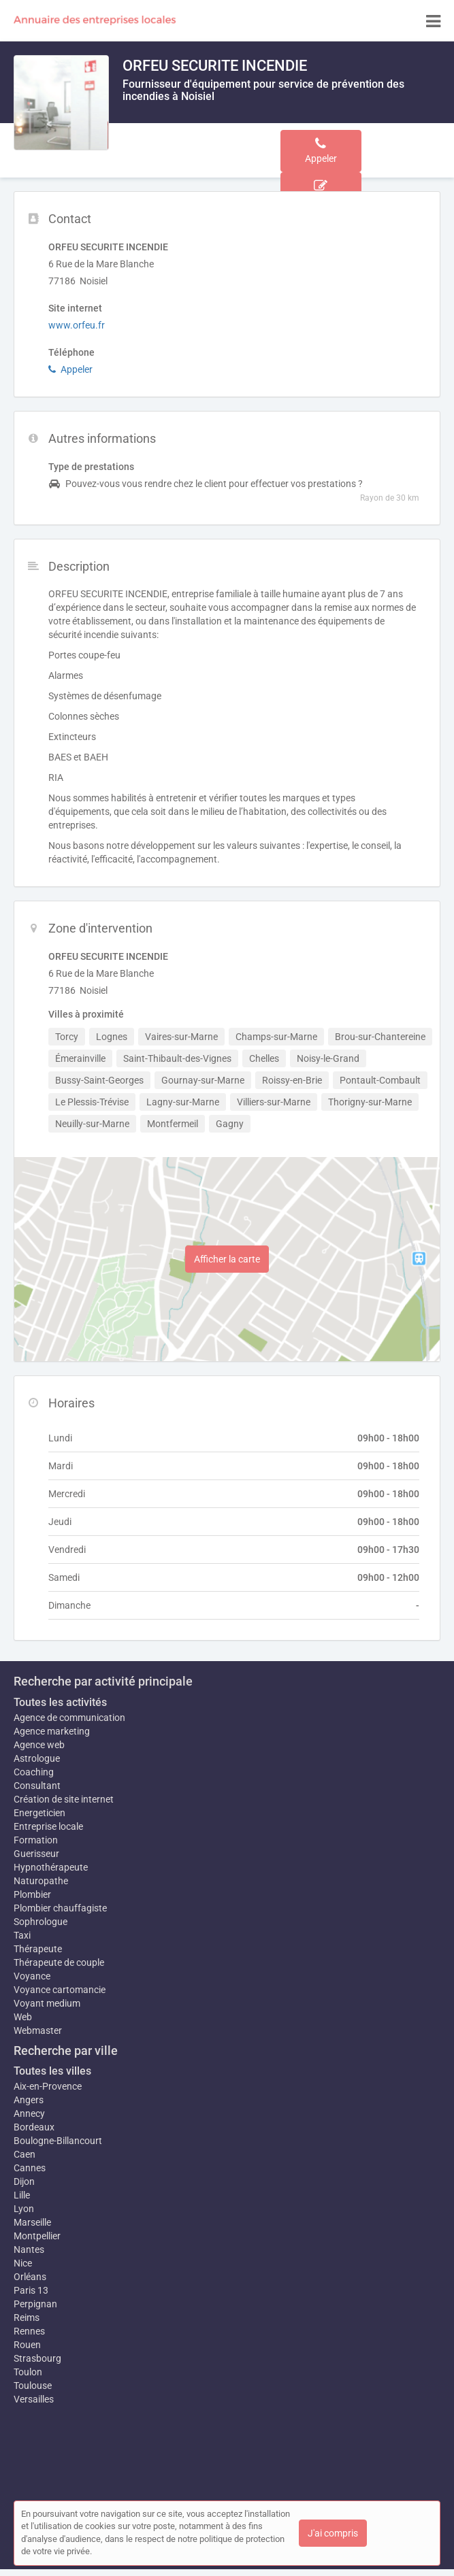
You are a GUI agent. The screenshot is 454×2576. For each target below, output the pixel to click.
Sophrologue (40, 1921)
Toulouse (33, 2385)
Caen (24, 2154)
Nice (23, 2263)
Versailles (34, 2399)
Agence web (39, 1744)
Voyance (32, 1976)
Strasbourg (37, 2358)
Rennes (29, 2331)
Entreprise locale (48, 1826)
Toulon (28, 2371)
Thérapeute (38, 1948)
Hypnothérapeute (51, 1867)
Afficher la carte (227, 1259)
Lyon (24, 2208)
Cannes (30, 2167)
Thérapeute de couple (59, 1962)
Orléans (30, 2276)
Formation (36, 1840)
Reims (26, 2317)
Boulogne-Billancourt (58, 2140)
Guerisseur (36, 1853)
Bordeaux (34, 2127)
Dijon (24, 2181)
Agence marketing (52, 1731)
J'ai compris (333, 2533)
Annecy (29, 2113)
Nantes (29, 2249)
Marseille (32, 2222)
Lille (22, 2195)
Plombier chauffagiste (60, 1908)
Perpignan (35, 2303)
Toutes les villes (52, 2070)
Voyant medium (47, 2003)
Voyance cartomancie (60, 1989)
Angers (29, 2099)
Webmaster (38, 2030)
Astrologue (37, 1758)
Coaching (34, 1772)
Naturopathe (41, 1880)
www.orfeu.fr (76, 325)
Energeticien (39, 1812)
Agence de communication (69, 1717)
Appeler (70, 369)
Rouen (27, 2344)
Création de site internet (64, 1799)
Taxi (22, 1935)
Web (23, 2016)
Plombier (32, 1894)
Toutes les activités (60, 1702)
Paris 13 (31, 2290)
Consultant (37, 1785)
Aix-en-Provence (48, 2086)
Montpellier (37, 2235)
